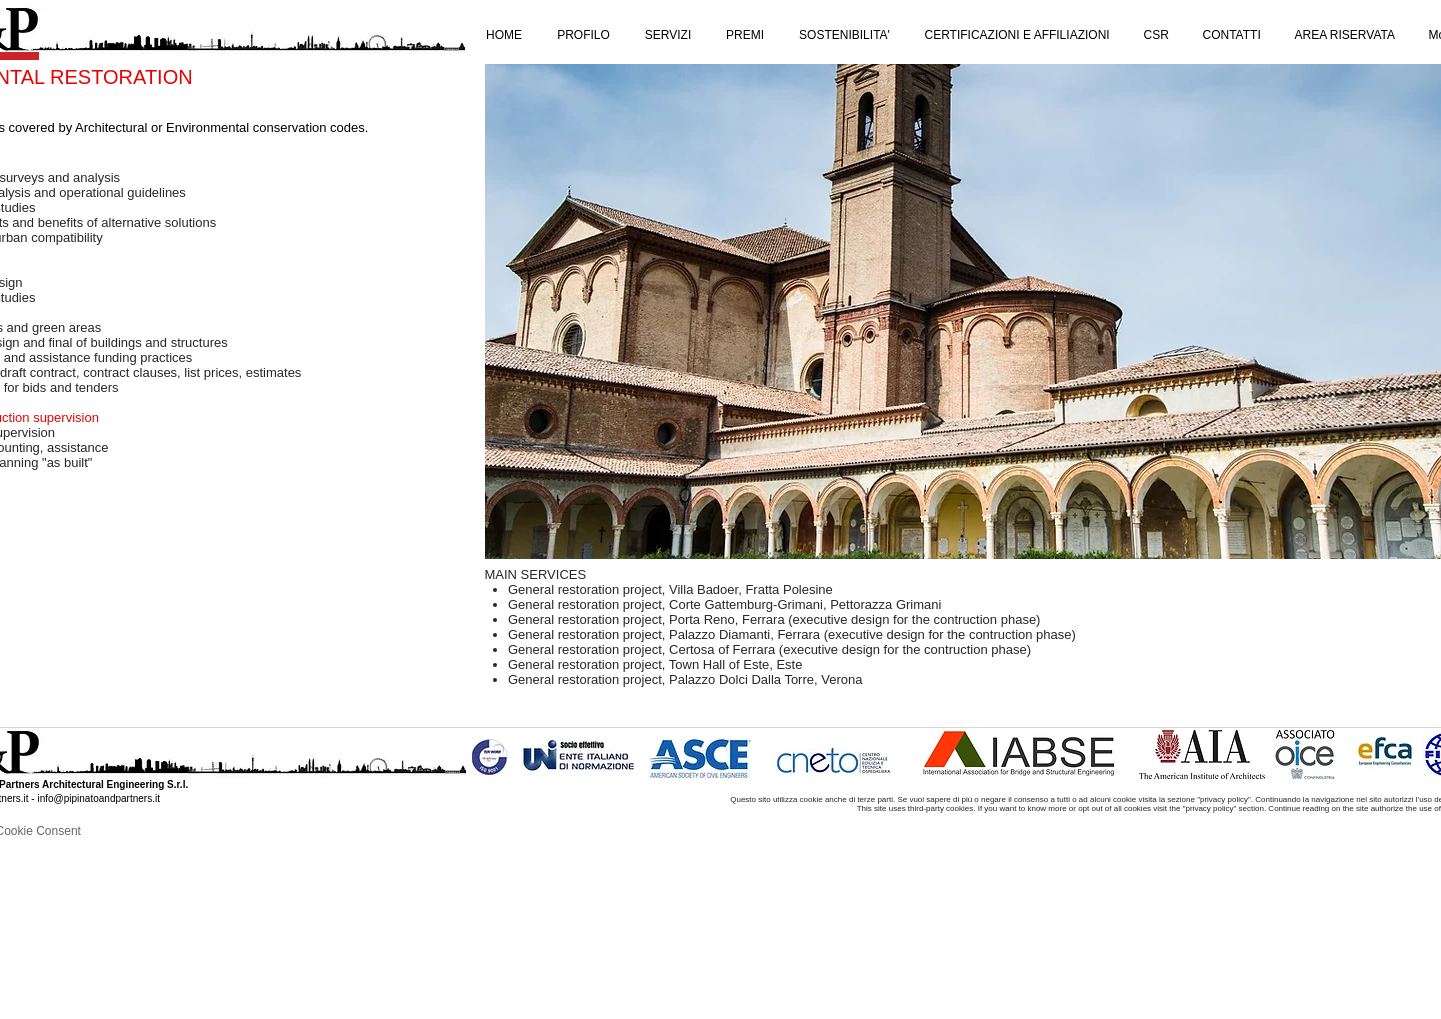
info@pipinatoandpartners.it (98, 798)
